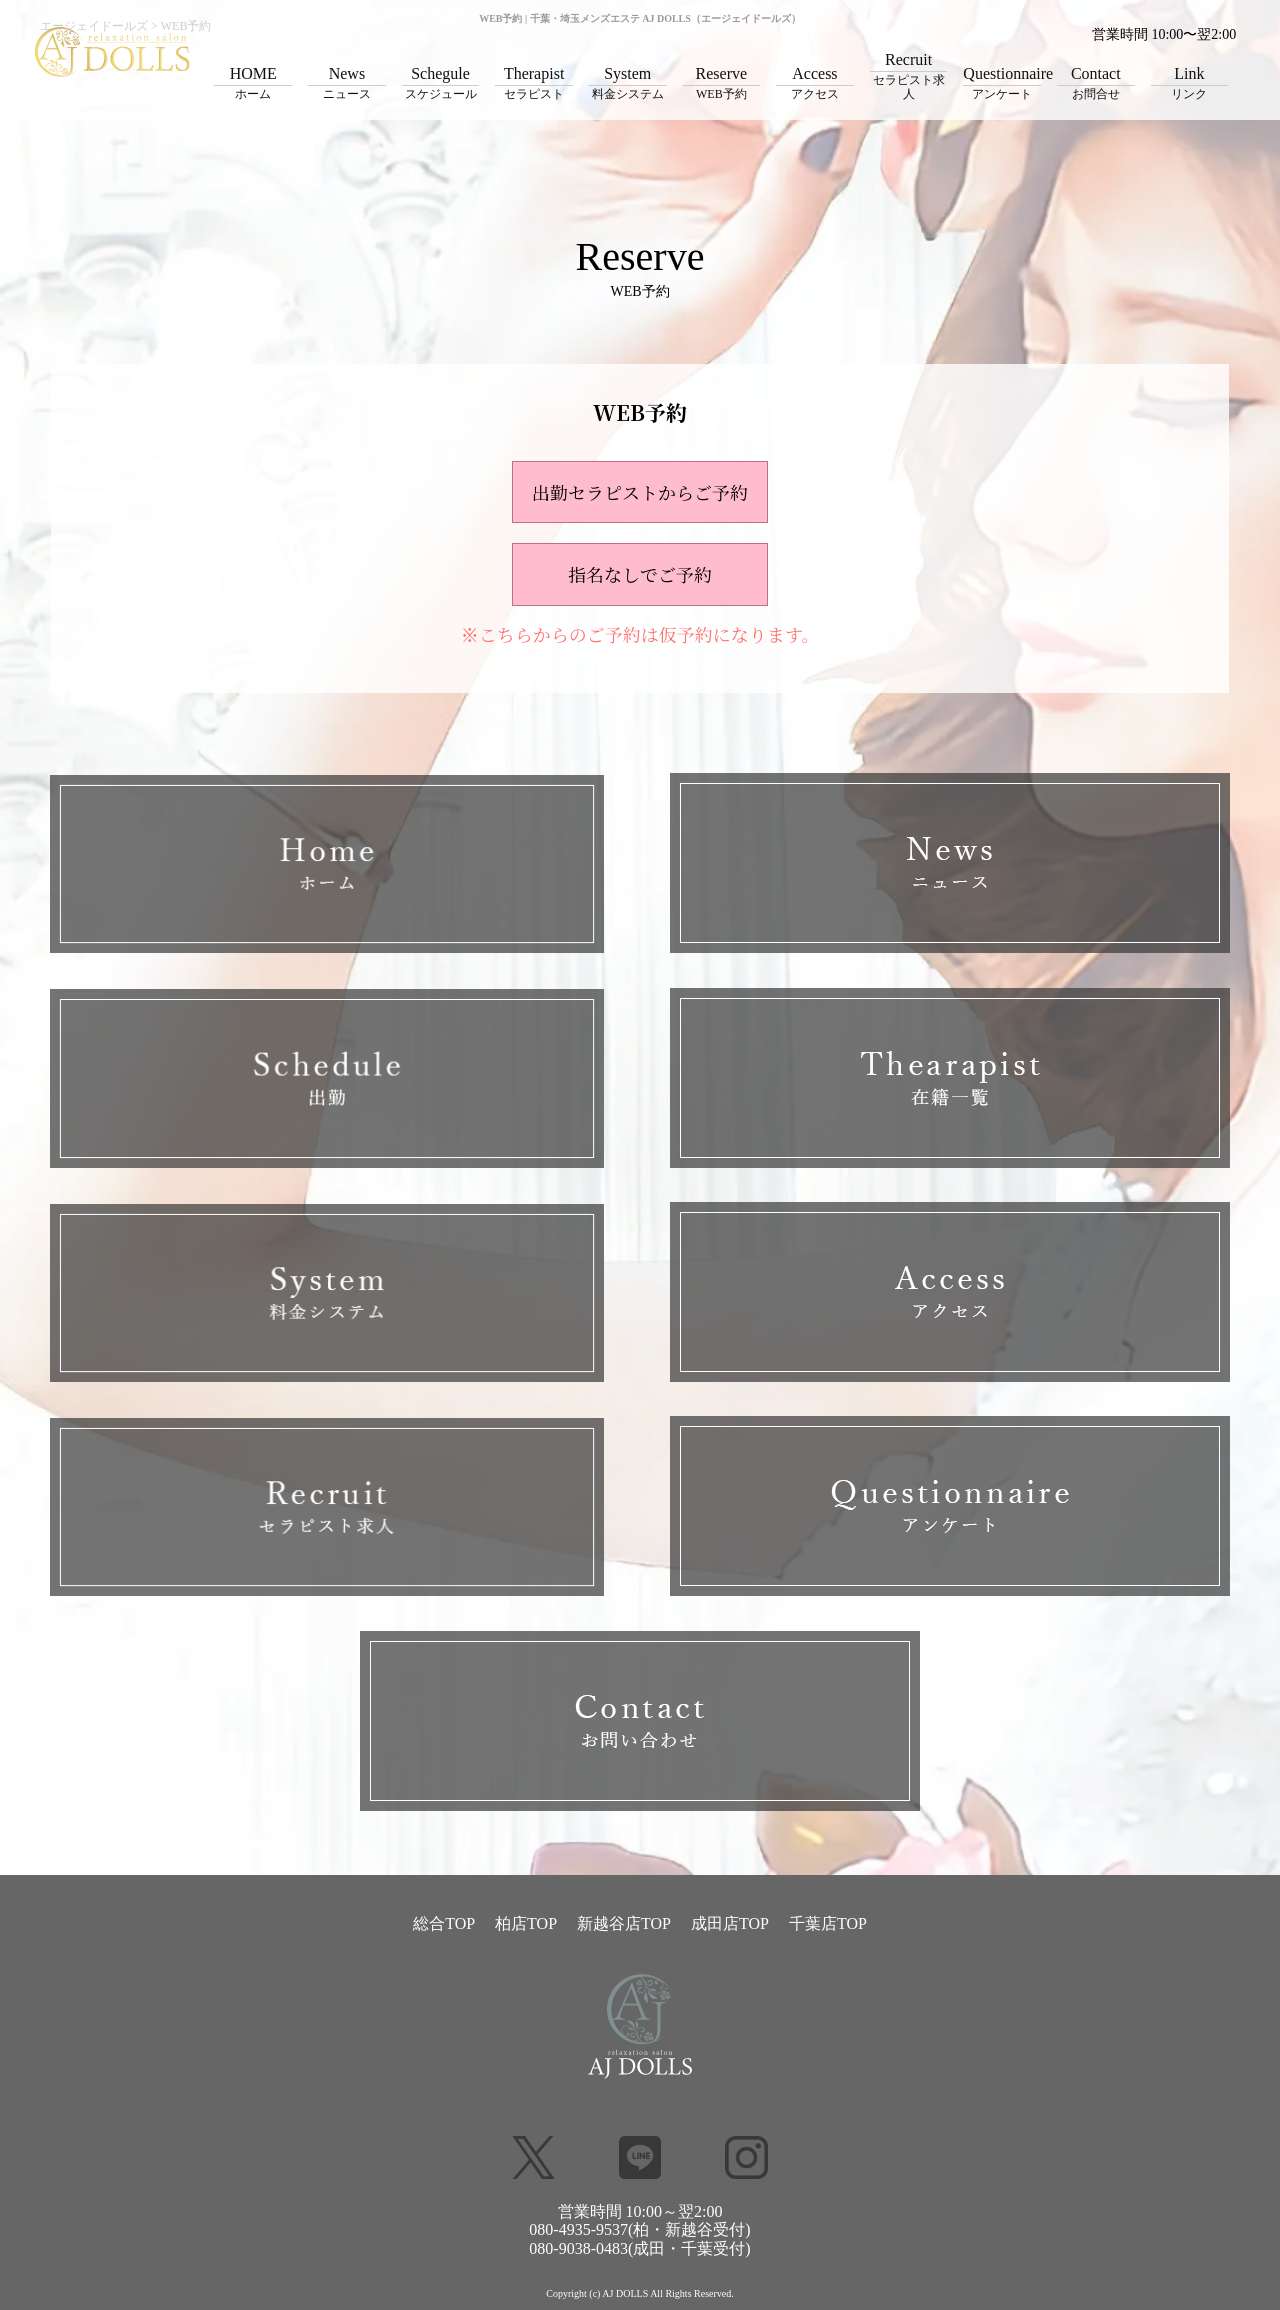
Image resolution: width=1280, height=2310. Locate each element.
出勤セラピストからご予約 (640, 492)
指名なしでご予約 (640, 574)
